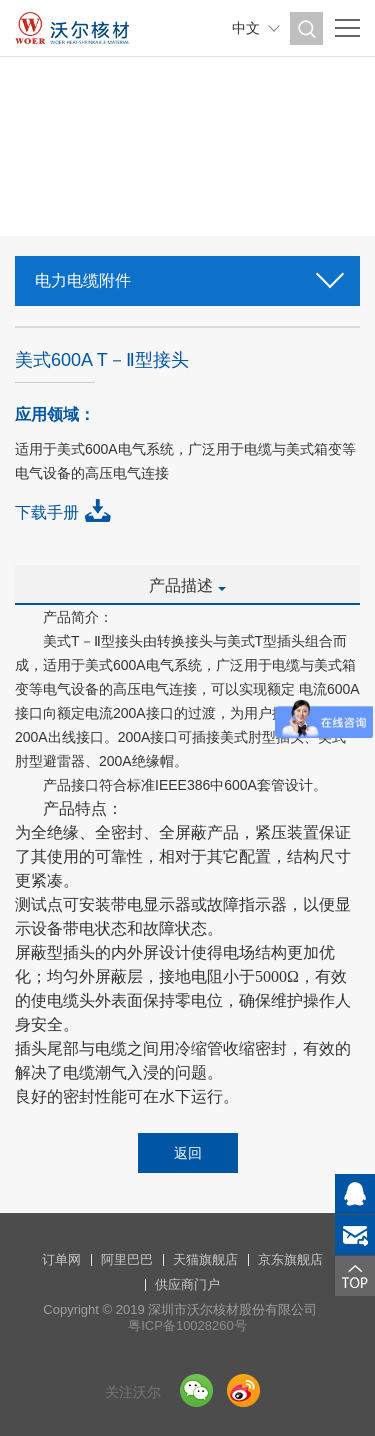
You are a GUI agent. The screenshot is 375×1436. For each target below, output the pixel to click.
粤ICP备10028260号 (187, 1325)
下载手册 (47, 512)
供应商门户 (187, 1284)
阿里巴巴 (127, 1259)
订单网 (61, 1259)
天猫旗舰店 (205, 1259)
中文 (246, 28)
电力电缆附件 (187, 274)
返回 (188, 1153)
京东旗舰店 (290, 1259)
